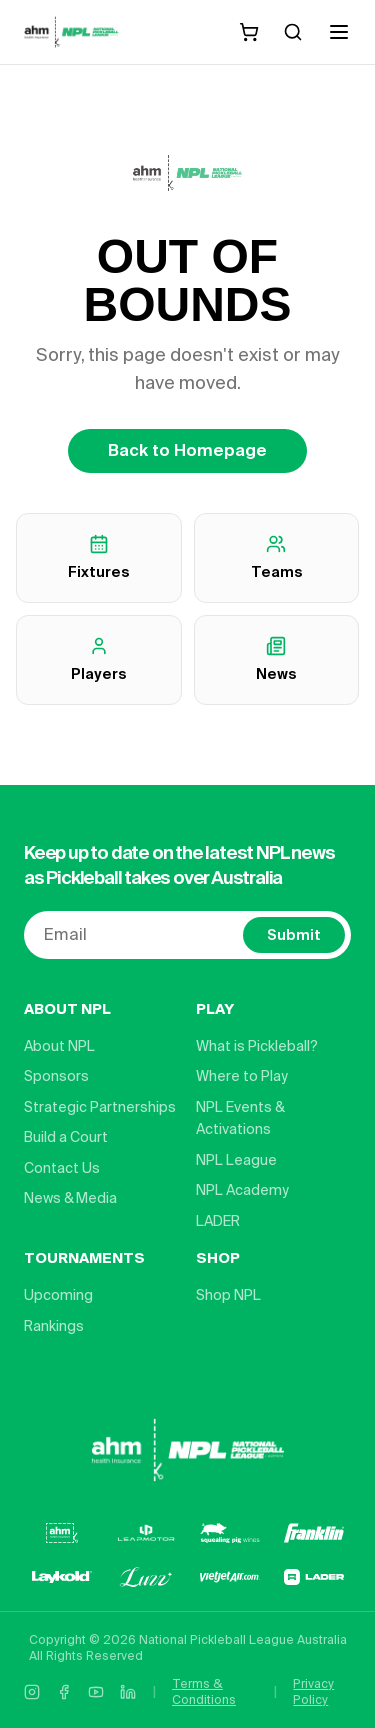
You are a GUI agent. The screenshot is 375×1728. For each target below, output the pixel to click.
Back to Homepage (187, 450)
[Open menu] (339, 32)
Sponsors (56, 1076)
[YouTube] (96, 1692)
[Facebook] (64, 1692)
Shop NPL (228, 1295)
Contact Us (62, 1168)
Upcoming (58, 1295)
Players (98, 659)
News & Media (70, 1198)
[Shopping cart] (249, 32)
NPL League (236, 1160)
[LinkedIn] (128, 1692)
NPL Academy (242, 1190)
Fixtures (98, 557)
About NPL (59, 1046)
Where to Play (242, 1076)
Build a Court (66, 1137)
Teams (276, 557)
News (276, 659)
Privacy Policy (313, 1691)
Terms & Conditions (204, 1691)
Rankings (54, 1326)
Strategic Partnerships (100, 1107)
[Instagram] (32, 1692)
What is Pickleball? (257, 1046)
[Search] (293, 32)
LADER (218, 1221)
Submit (294, 935)
